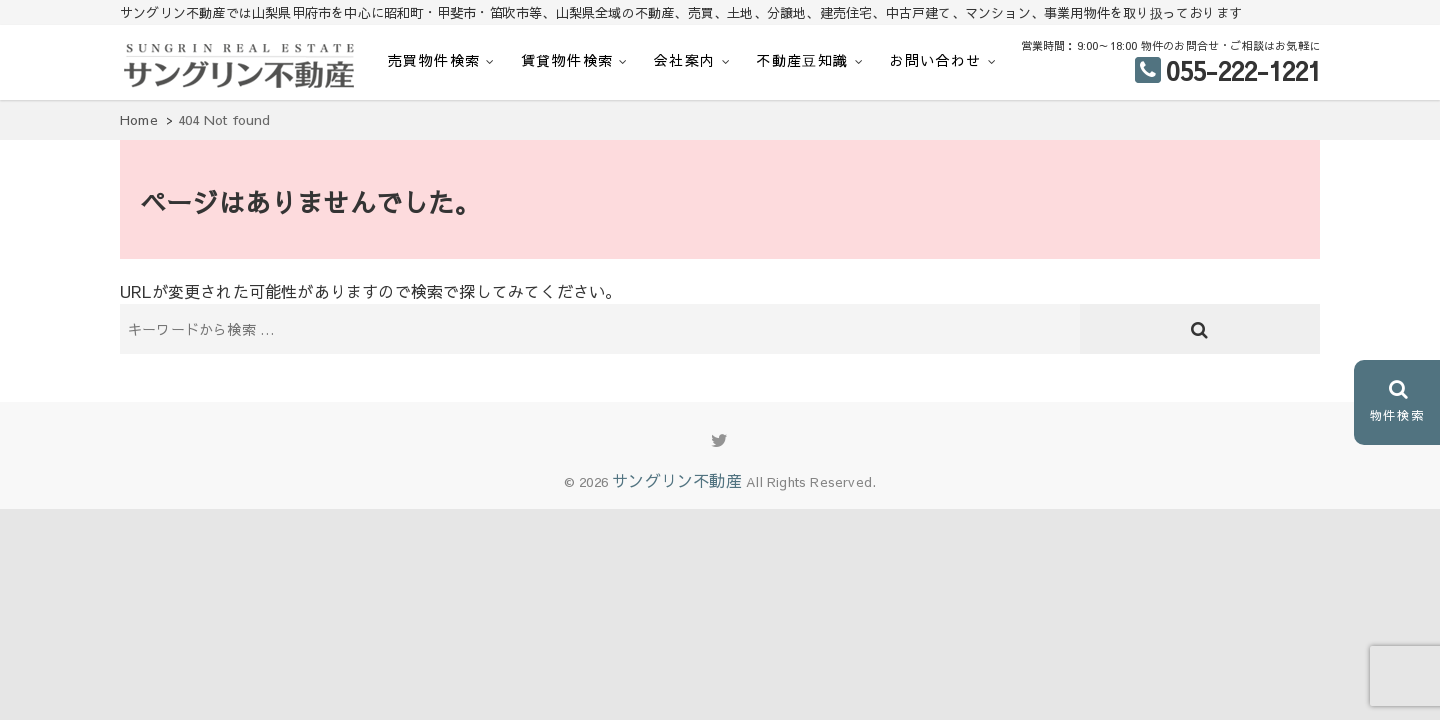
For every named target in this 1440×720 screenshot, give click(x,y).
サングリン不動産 (677, 480)
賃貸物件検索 (567, 60)
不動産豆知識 (802, 60)
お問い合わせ (935, 60)
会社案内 (685, 60)
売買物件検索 (434, 60)
